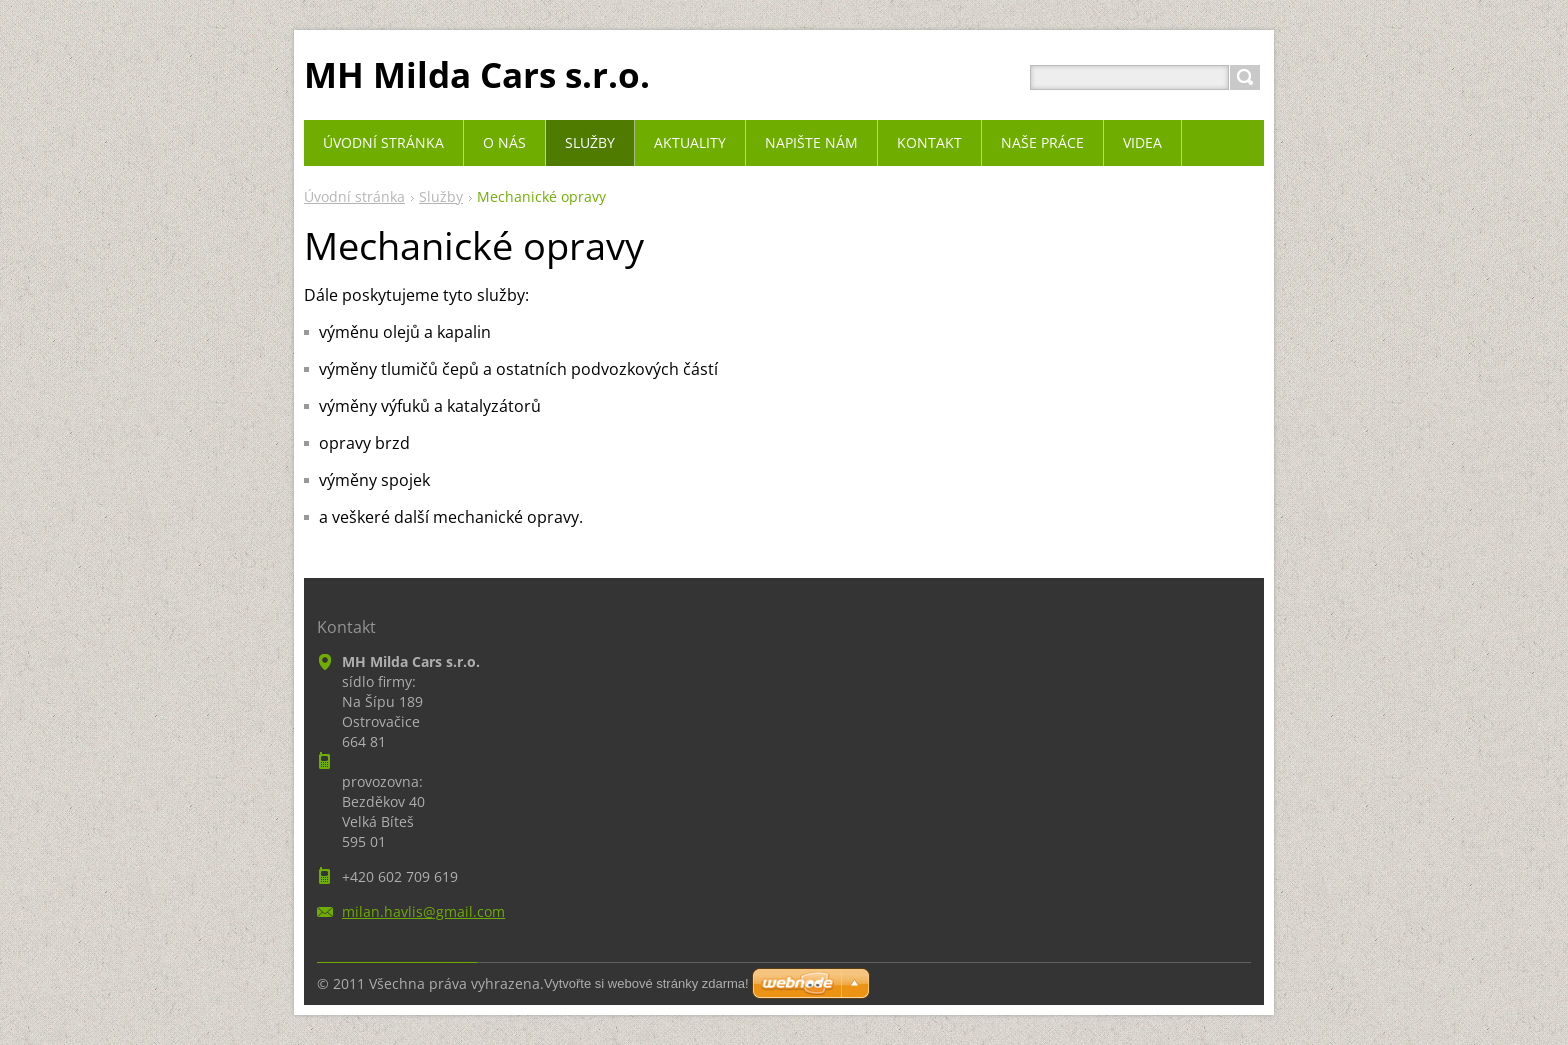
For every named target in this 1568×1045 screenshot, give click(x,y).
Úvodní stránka (354, 196)
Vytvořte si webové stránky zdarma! (646, 983)
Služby (441, 196)
